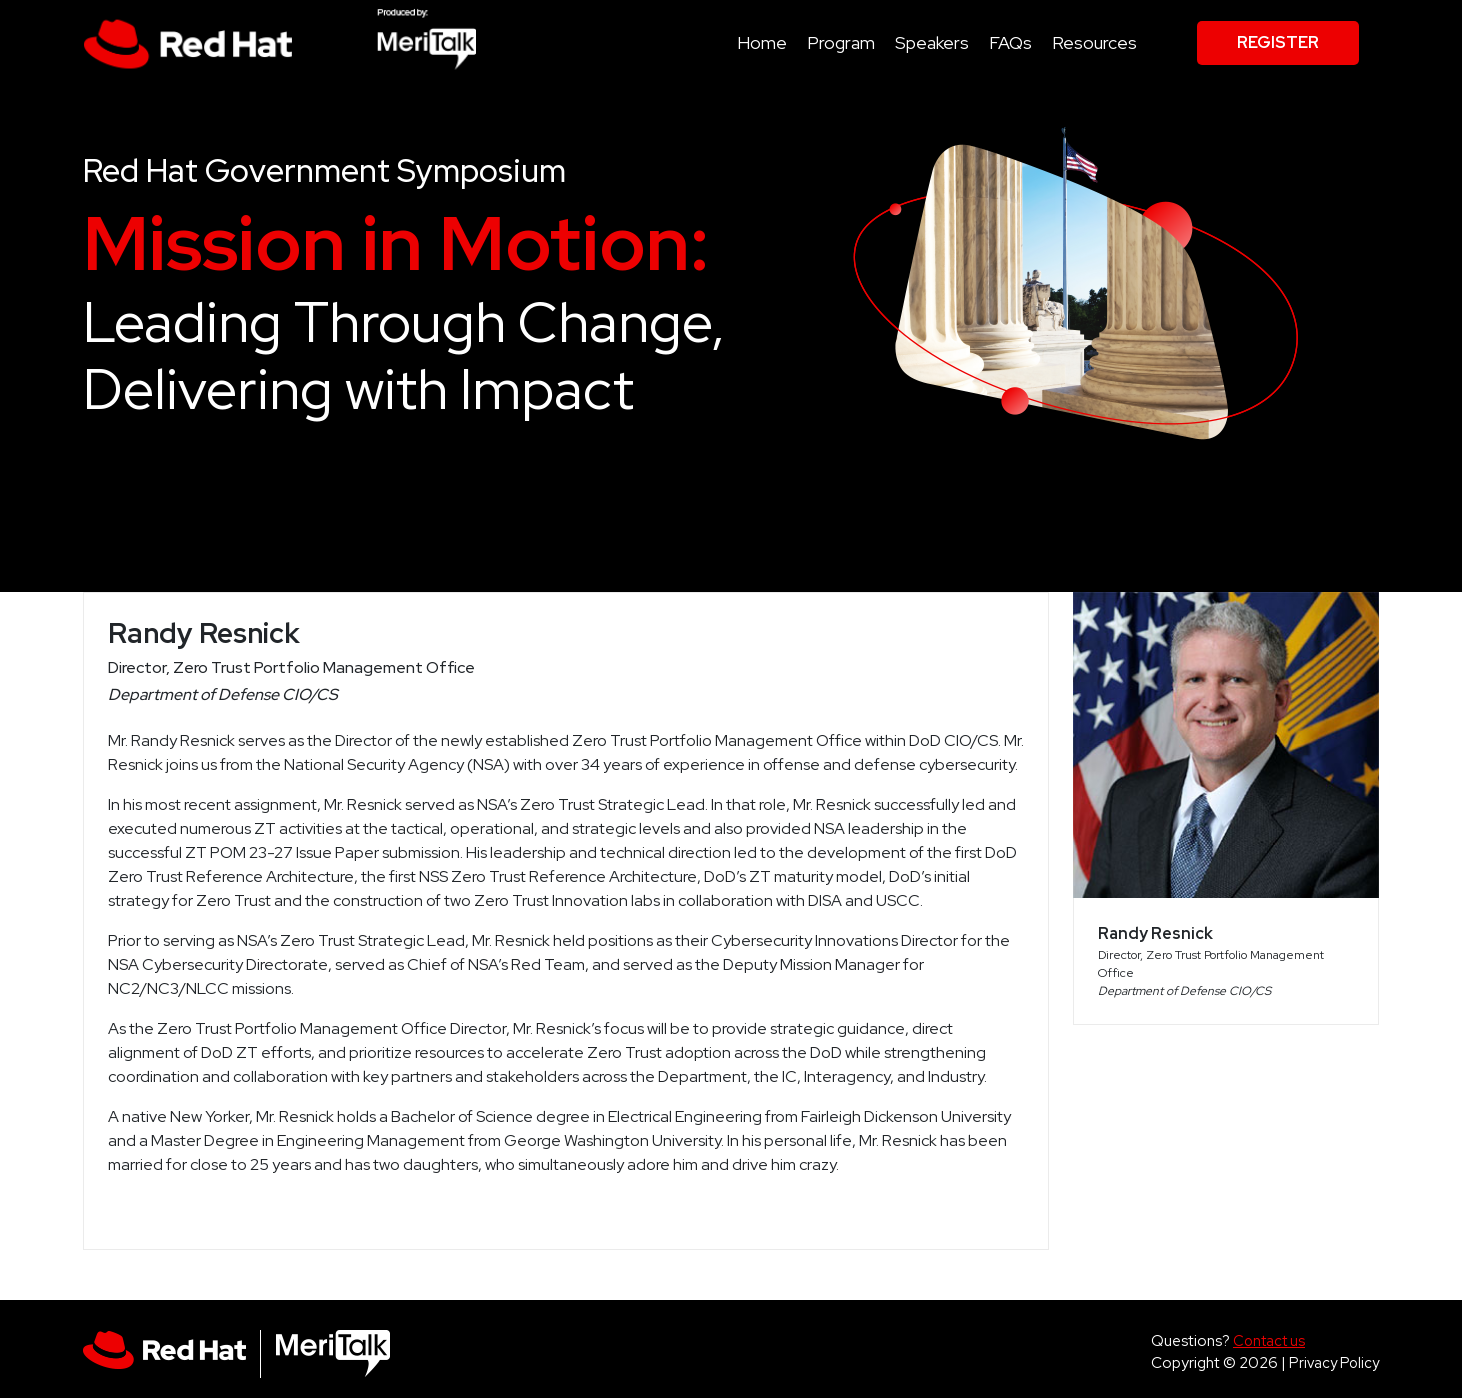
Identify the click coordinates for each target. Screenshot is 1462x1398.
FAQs (1010, 42)
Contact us (1269, 1340)
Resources (1094, 42)
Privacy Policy (1334, 1362)
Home (762, 42)
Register (1278, 42)
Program (841, 42)
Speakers (932, 42)
